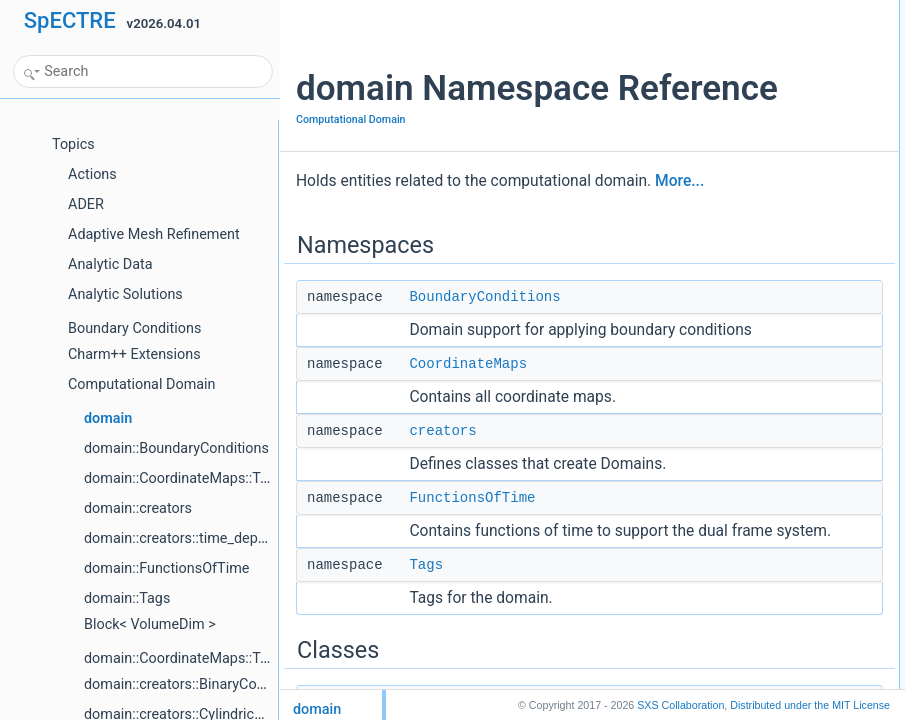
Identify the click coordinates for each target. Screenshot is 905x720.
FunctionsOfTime (472, 675)
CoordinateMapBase (724, 253)
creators (442, 586)
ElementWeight (710, 605)
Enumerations (691, 583)
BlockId (689, 165)
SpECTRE (70, 20)
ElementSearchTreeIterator (742, 297)
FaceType (696, 627)
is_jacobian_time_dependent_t (751, 517)
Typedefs (678, 473)
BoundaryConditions (484, 408)
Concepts (679, 407)
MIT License (810, 705)
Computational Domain (351, 203)
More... (380, 292)
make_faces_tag (714, 341)
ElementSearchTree (723, 275)
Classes (675, 143)
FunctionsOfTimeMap (727, 539)
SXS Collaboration (680, 705)
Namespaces (689, 11)
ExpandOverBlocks (721, 319)
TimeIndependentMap (728, 451)
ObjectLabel (702, 649)
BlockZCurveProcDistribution (746, 187)
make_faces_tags (717, 561)
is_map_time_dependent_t (740, 495)
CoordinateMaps (468, 497)
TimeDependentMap (724, 429)
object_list (696, 363)
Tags (682, 121)
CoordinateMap (711, 231)
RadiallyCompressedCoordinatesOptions (778, 385)
